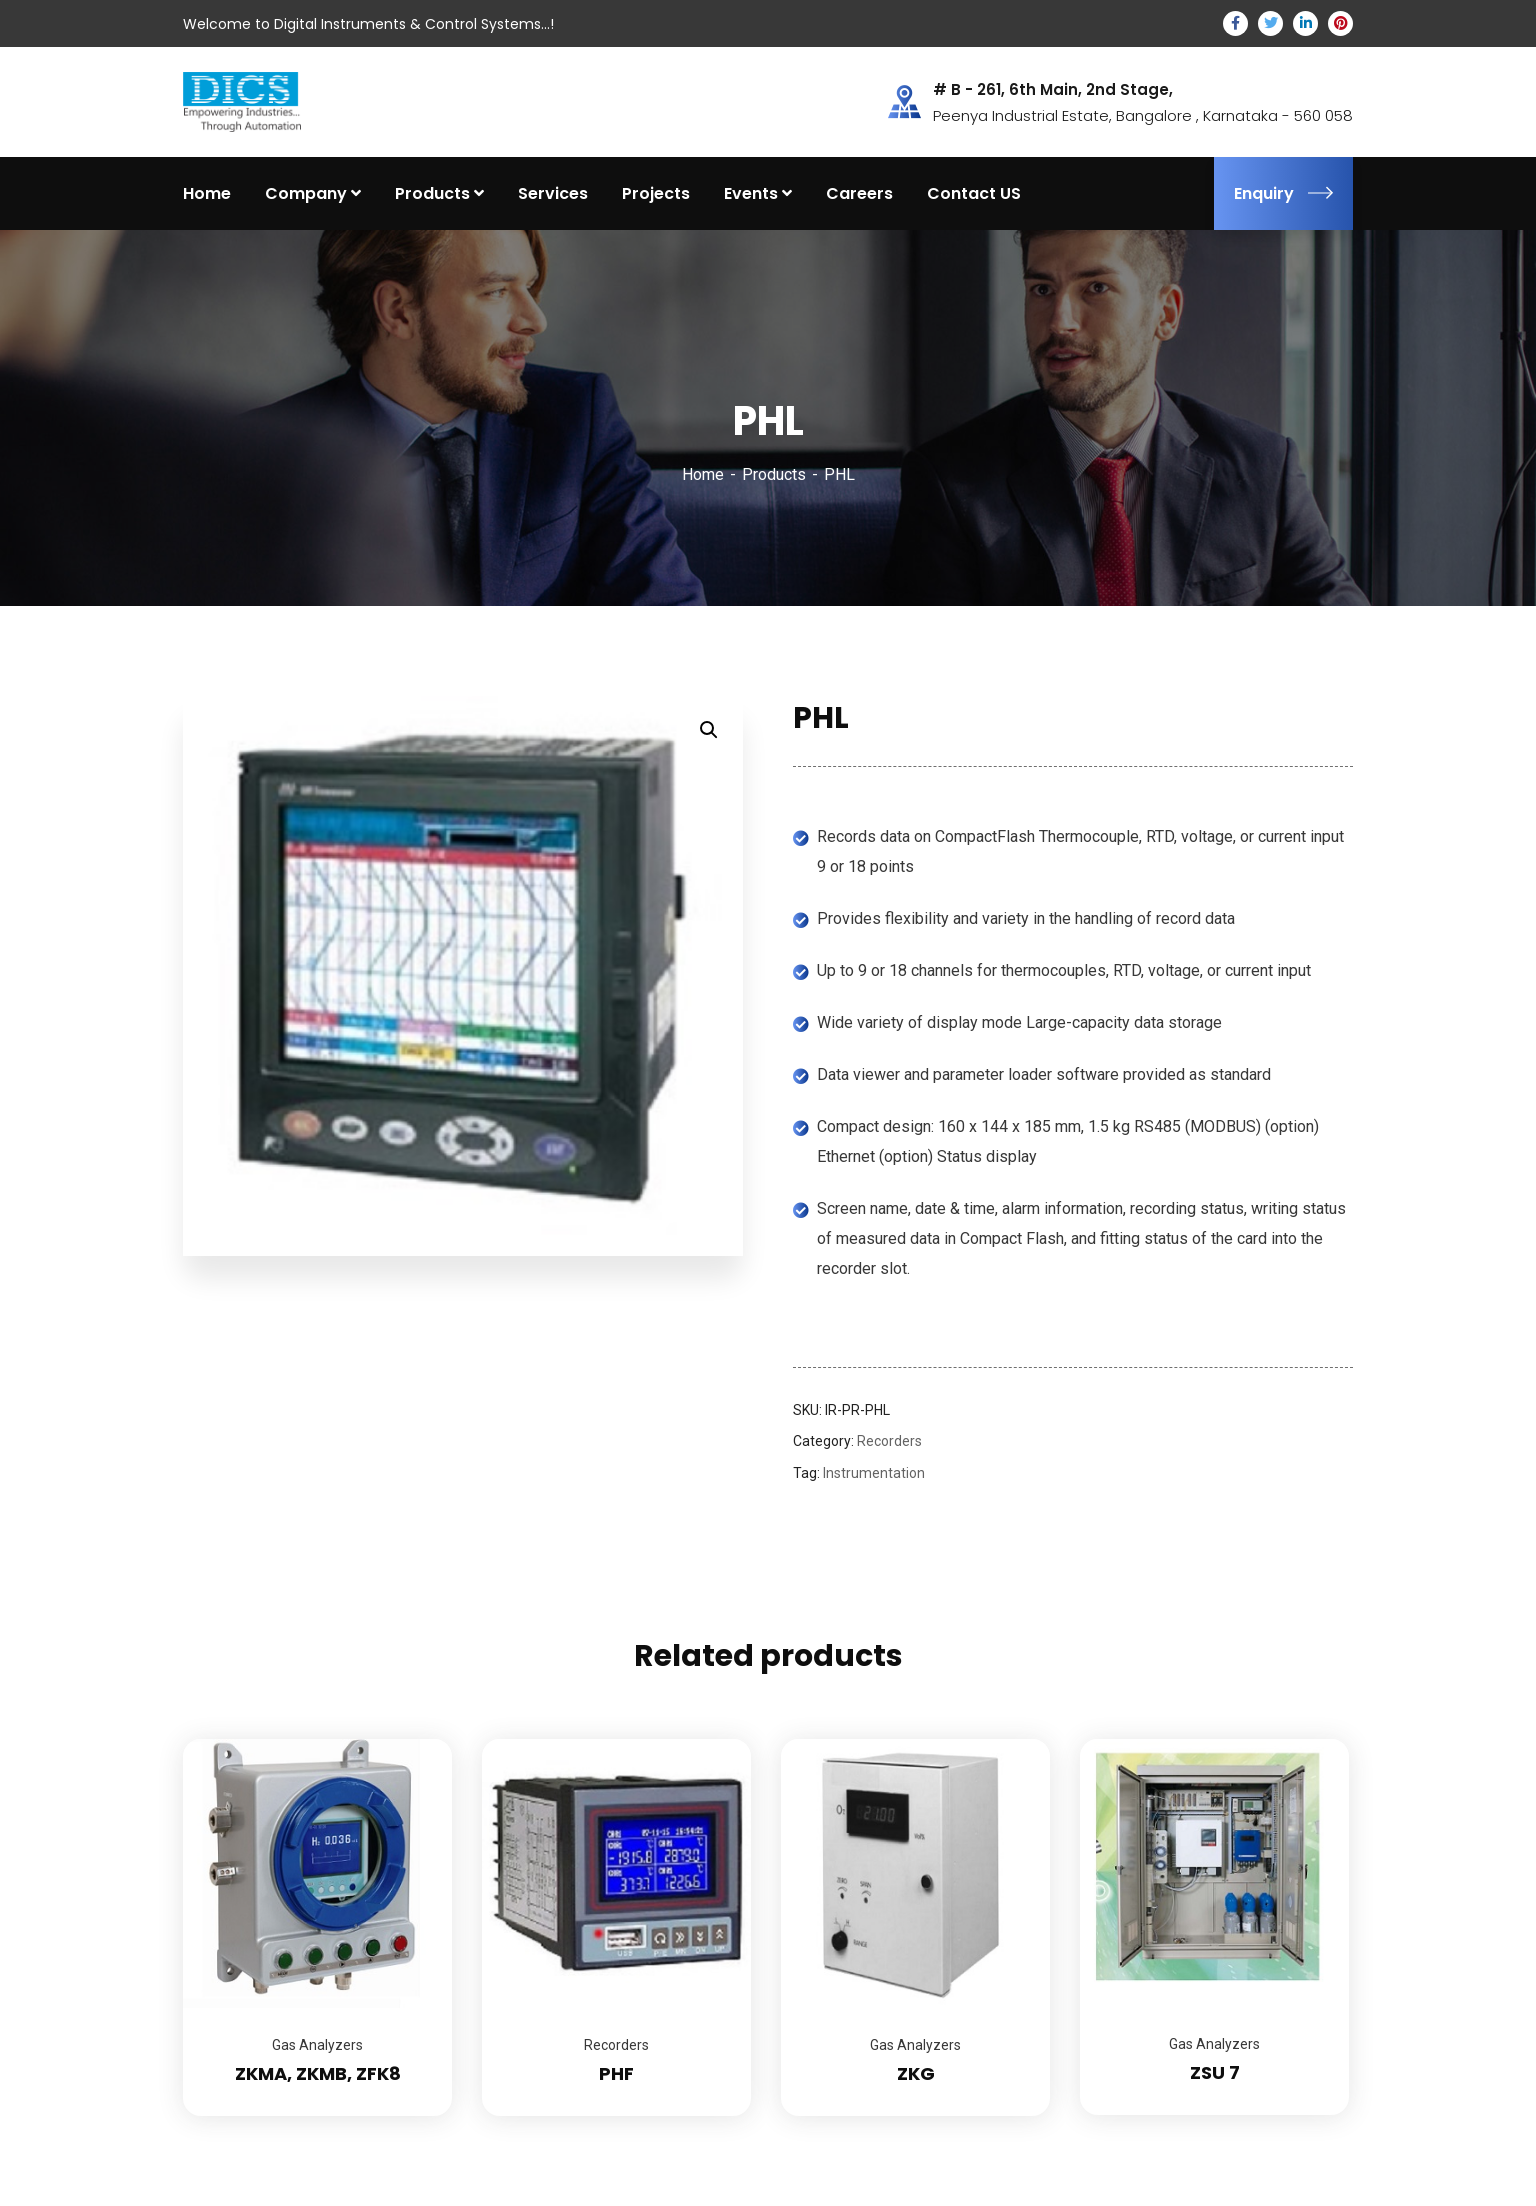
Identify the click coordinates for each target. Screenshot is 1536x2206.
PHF (616, 2073)
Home (703, 474)
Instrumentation (874, 1473)
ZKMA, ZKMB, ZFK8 (318, 2073)
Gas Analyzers (317, 2045)
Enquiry (1283, 193)
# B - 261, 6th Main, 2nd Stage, (1053, 90)
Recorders (889, 1441)
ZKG (916, 2073)
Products (774, 474)
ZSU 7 (1215, 2072)
